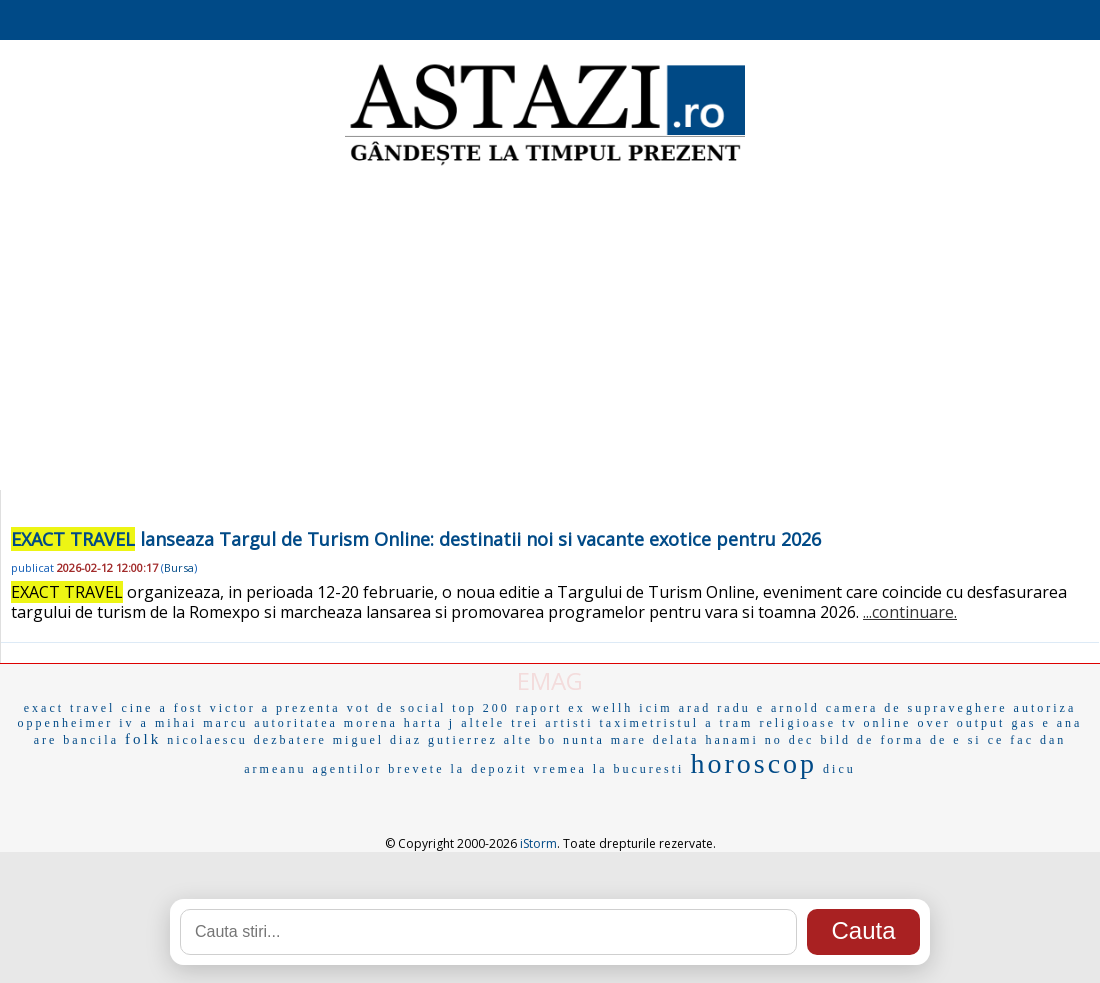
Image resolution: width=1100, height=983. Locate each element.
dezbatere (290, 740)
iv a (134, 723)
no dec (790, 740)
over (933, 723)
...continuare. (910, 612)
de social (411, 708)
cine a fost (162, 708)
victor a (240, 708)
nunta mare (605, 740)
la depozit (489, 769)
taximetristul (649, 723)
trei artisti (552, 723)
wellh (613, 708)
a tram (729, 723)
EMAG (550, 680)
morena (371, 723)
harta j (429, 723)
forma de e (920, 740)
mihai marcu (201, 723)
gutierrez (463, 740)
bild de (847, 740)
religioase (797, 723)
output (981, 723)
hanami (731, 740)
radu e (741, 708)
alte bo (530, 740)
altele (483, 723)
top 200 (480, 708)
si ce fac (1001, 740)
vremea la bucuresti (608, 769)
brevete (416, 769)
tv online (876, 723)
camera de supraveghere (917, 708)
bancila (91, 740)
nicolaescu (207, 740)
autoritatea (296, 723)
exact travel (70, 708)
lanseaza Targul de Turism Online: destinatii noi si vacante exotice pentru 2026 (416, 539)
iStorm (538, 843)
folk (143, 739)
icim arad (675, 708)
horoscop (753, 763)
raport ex (551, 708)
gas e (1030, 723)
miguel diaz (377, 740)
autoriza (1045, 708)
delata (676, 740)
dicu (839, 769)
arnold (795, 708)
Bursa (179, 567)
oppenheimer (66, 723)
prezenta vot (323, 708)
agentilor (348, 769)
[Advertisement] (550, 330)
